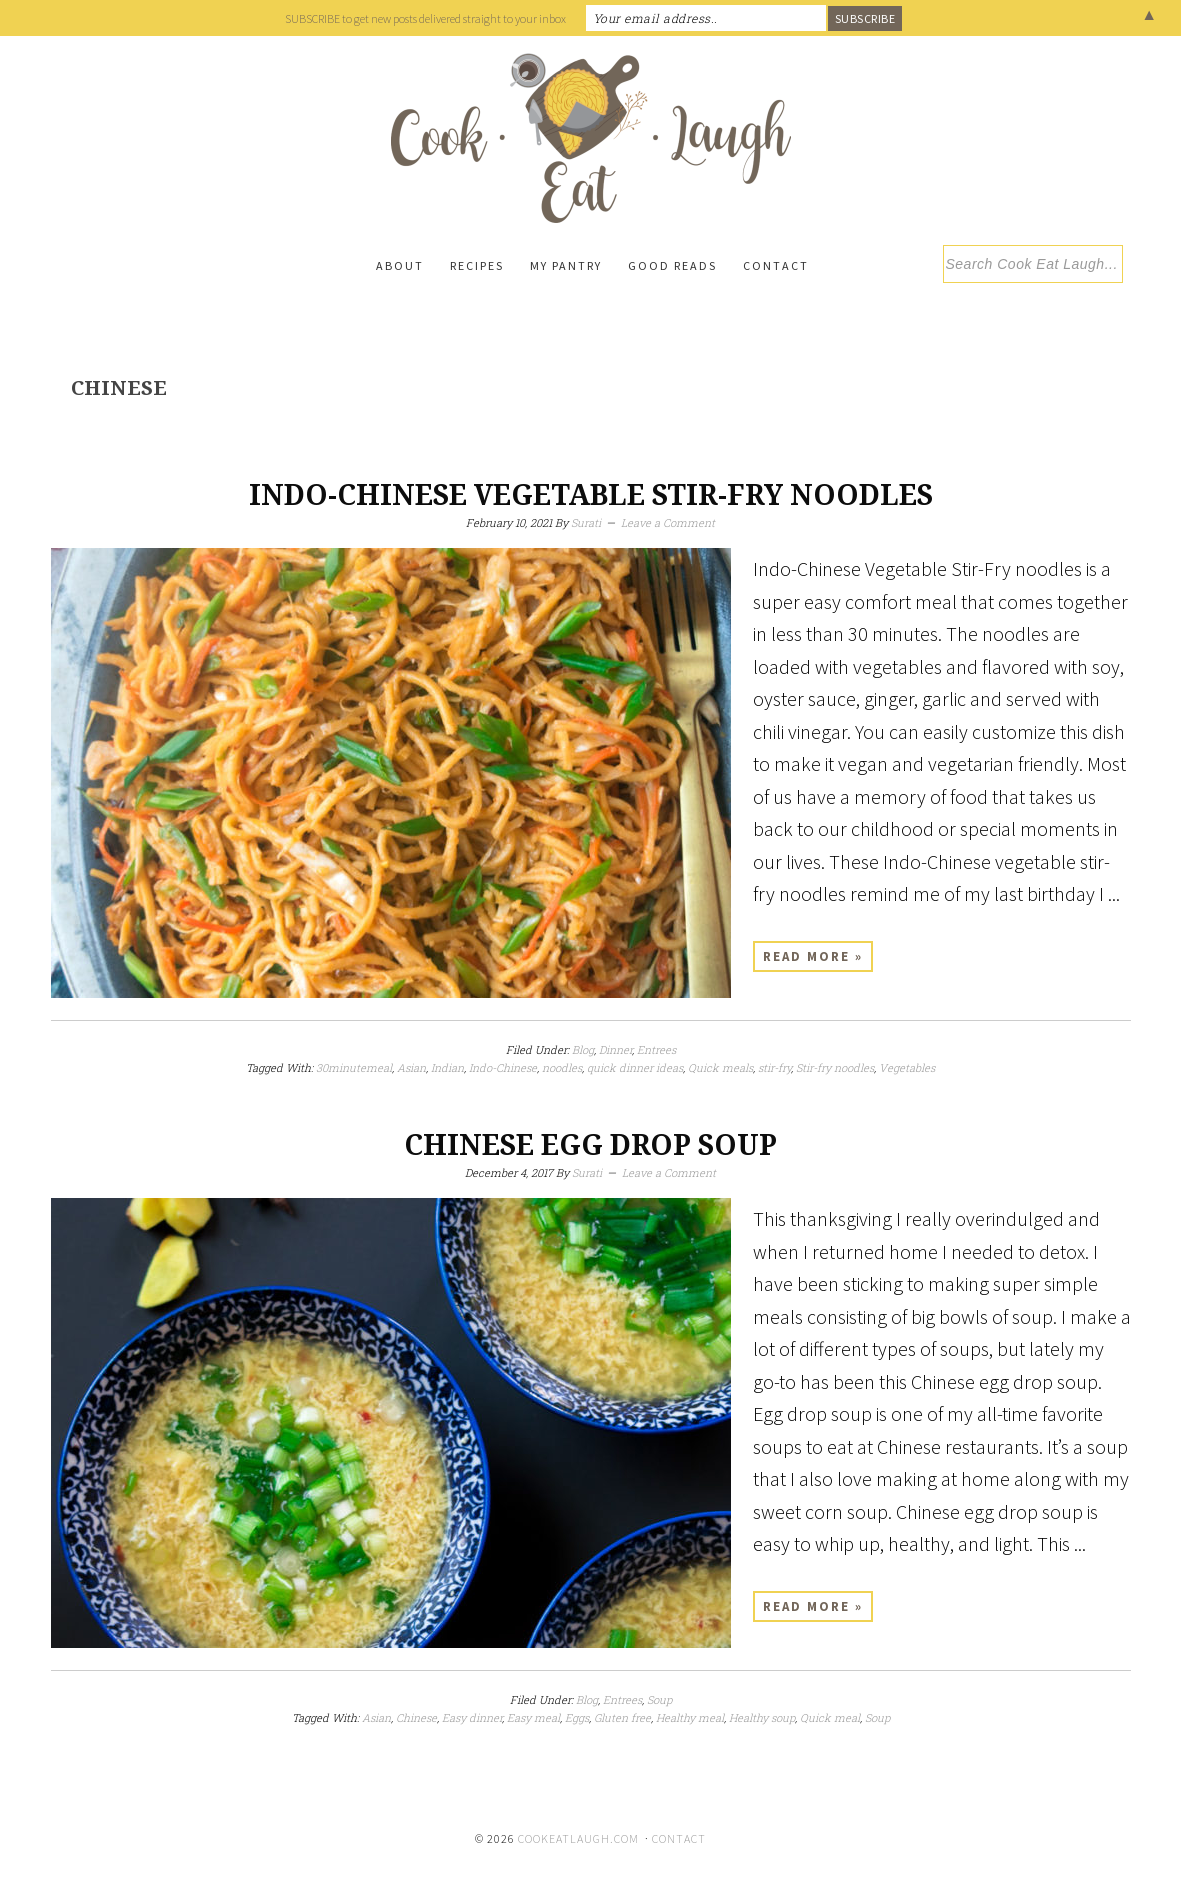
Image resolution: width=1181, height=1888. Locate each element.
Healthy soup (762, 1717)
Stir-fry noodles (835, 1067)
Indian (447, 1067)
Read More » (813, 956)
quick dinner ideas (635, 1067)
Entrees (656, 1049)
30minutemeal (354, 1067)
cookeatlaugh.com (578, 1838)
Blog (583, 1049)
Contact (679, 1838)
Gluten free (622, 1717)
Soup (659, 1699)
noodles (562, 1067)
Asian (411, 1067)
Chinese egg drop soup (590, 1145)
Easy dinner (472, 1717)
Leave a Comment (668, 522)
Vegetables (907, 1067)
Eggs (577, 1717)
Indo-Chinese (503, 1067)
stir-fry (774, 1067)
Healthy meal (690, 1717)
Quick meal (830, 1717)
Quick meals (720, 1067)
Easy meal (533, 1717)
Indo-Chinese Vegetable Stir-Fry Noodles (591, 495)
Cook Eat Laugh (591, 138)
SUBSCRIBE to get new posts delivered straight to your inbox (425, 18)
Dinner (615, 1049)
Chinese (416, 1717)
